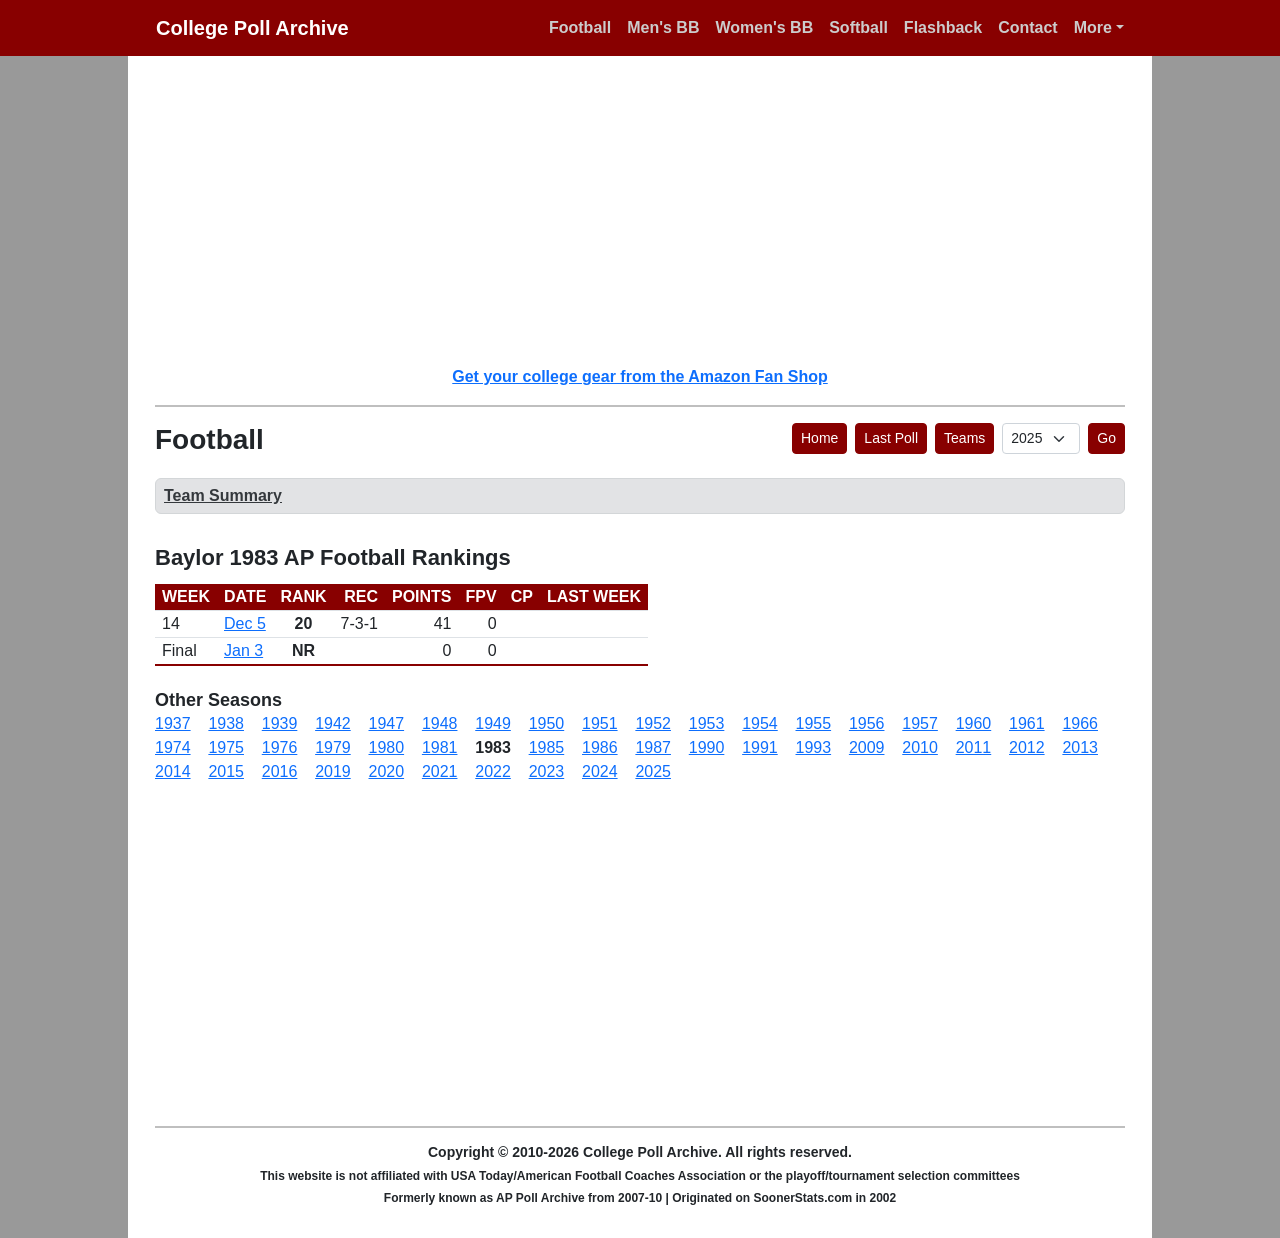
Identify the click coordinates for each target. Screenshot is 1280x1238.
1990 (707, 747)
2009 (867, 747)
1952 (653, 723)
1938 (226, 723)
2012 (1027, 747)
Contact (1028, 27)
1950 (547, 723)
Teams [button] (964, 438)
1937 (173, 723)
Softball (858, 27)
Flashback (943, 27)
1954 (760, 723)
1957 (920, 723)
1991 (760, 747)
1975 (226, 747)
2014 (173, 771)
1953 (707, 723)
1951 (600, 723)
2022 (493, 771)
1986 (600, 747)
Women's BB (764, 27)
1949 (493, 723)
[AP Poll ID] (1041, 438)
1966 (1080, 723)
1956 (867, 723)
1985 (547, 747)
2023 (547, 771)
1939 (280, 723)
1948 (440, 723)
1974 (173, 747)
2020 (387, 771)
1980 (387, 747)
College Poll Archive (252, 28)
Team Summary (223, 495)
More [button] (1093, 27)
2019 (333, 771)
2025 (653, 771)
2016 (280, 771)
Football (580, 27)
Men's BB (663, 27)
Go (1106, 438)
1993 (814, 747)
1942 (333, 723)
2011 (974, 747)
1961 (1027, 723)
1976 (280, 747)
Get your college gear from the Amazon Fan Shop (639, 376)
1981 (440, 747)
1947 (387, 723)
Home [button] (819, 438)
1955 (814, 723)
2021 (440, 771)
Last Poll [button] (891, 438)
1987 (653, 747)
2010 (920, 747)
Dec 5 (245, 623)
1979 (333, 747)
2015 (226, 771)
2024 (600, 771)
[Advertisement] (652, 210)
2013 (1080, 747)
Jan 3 (243, 650)
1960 (974, 723)
